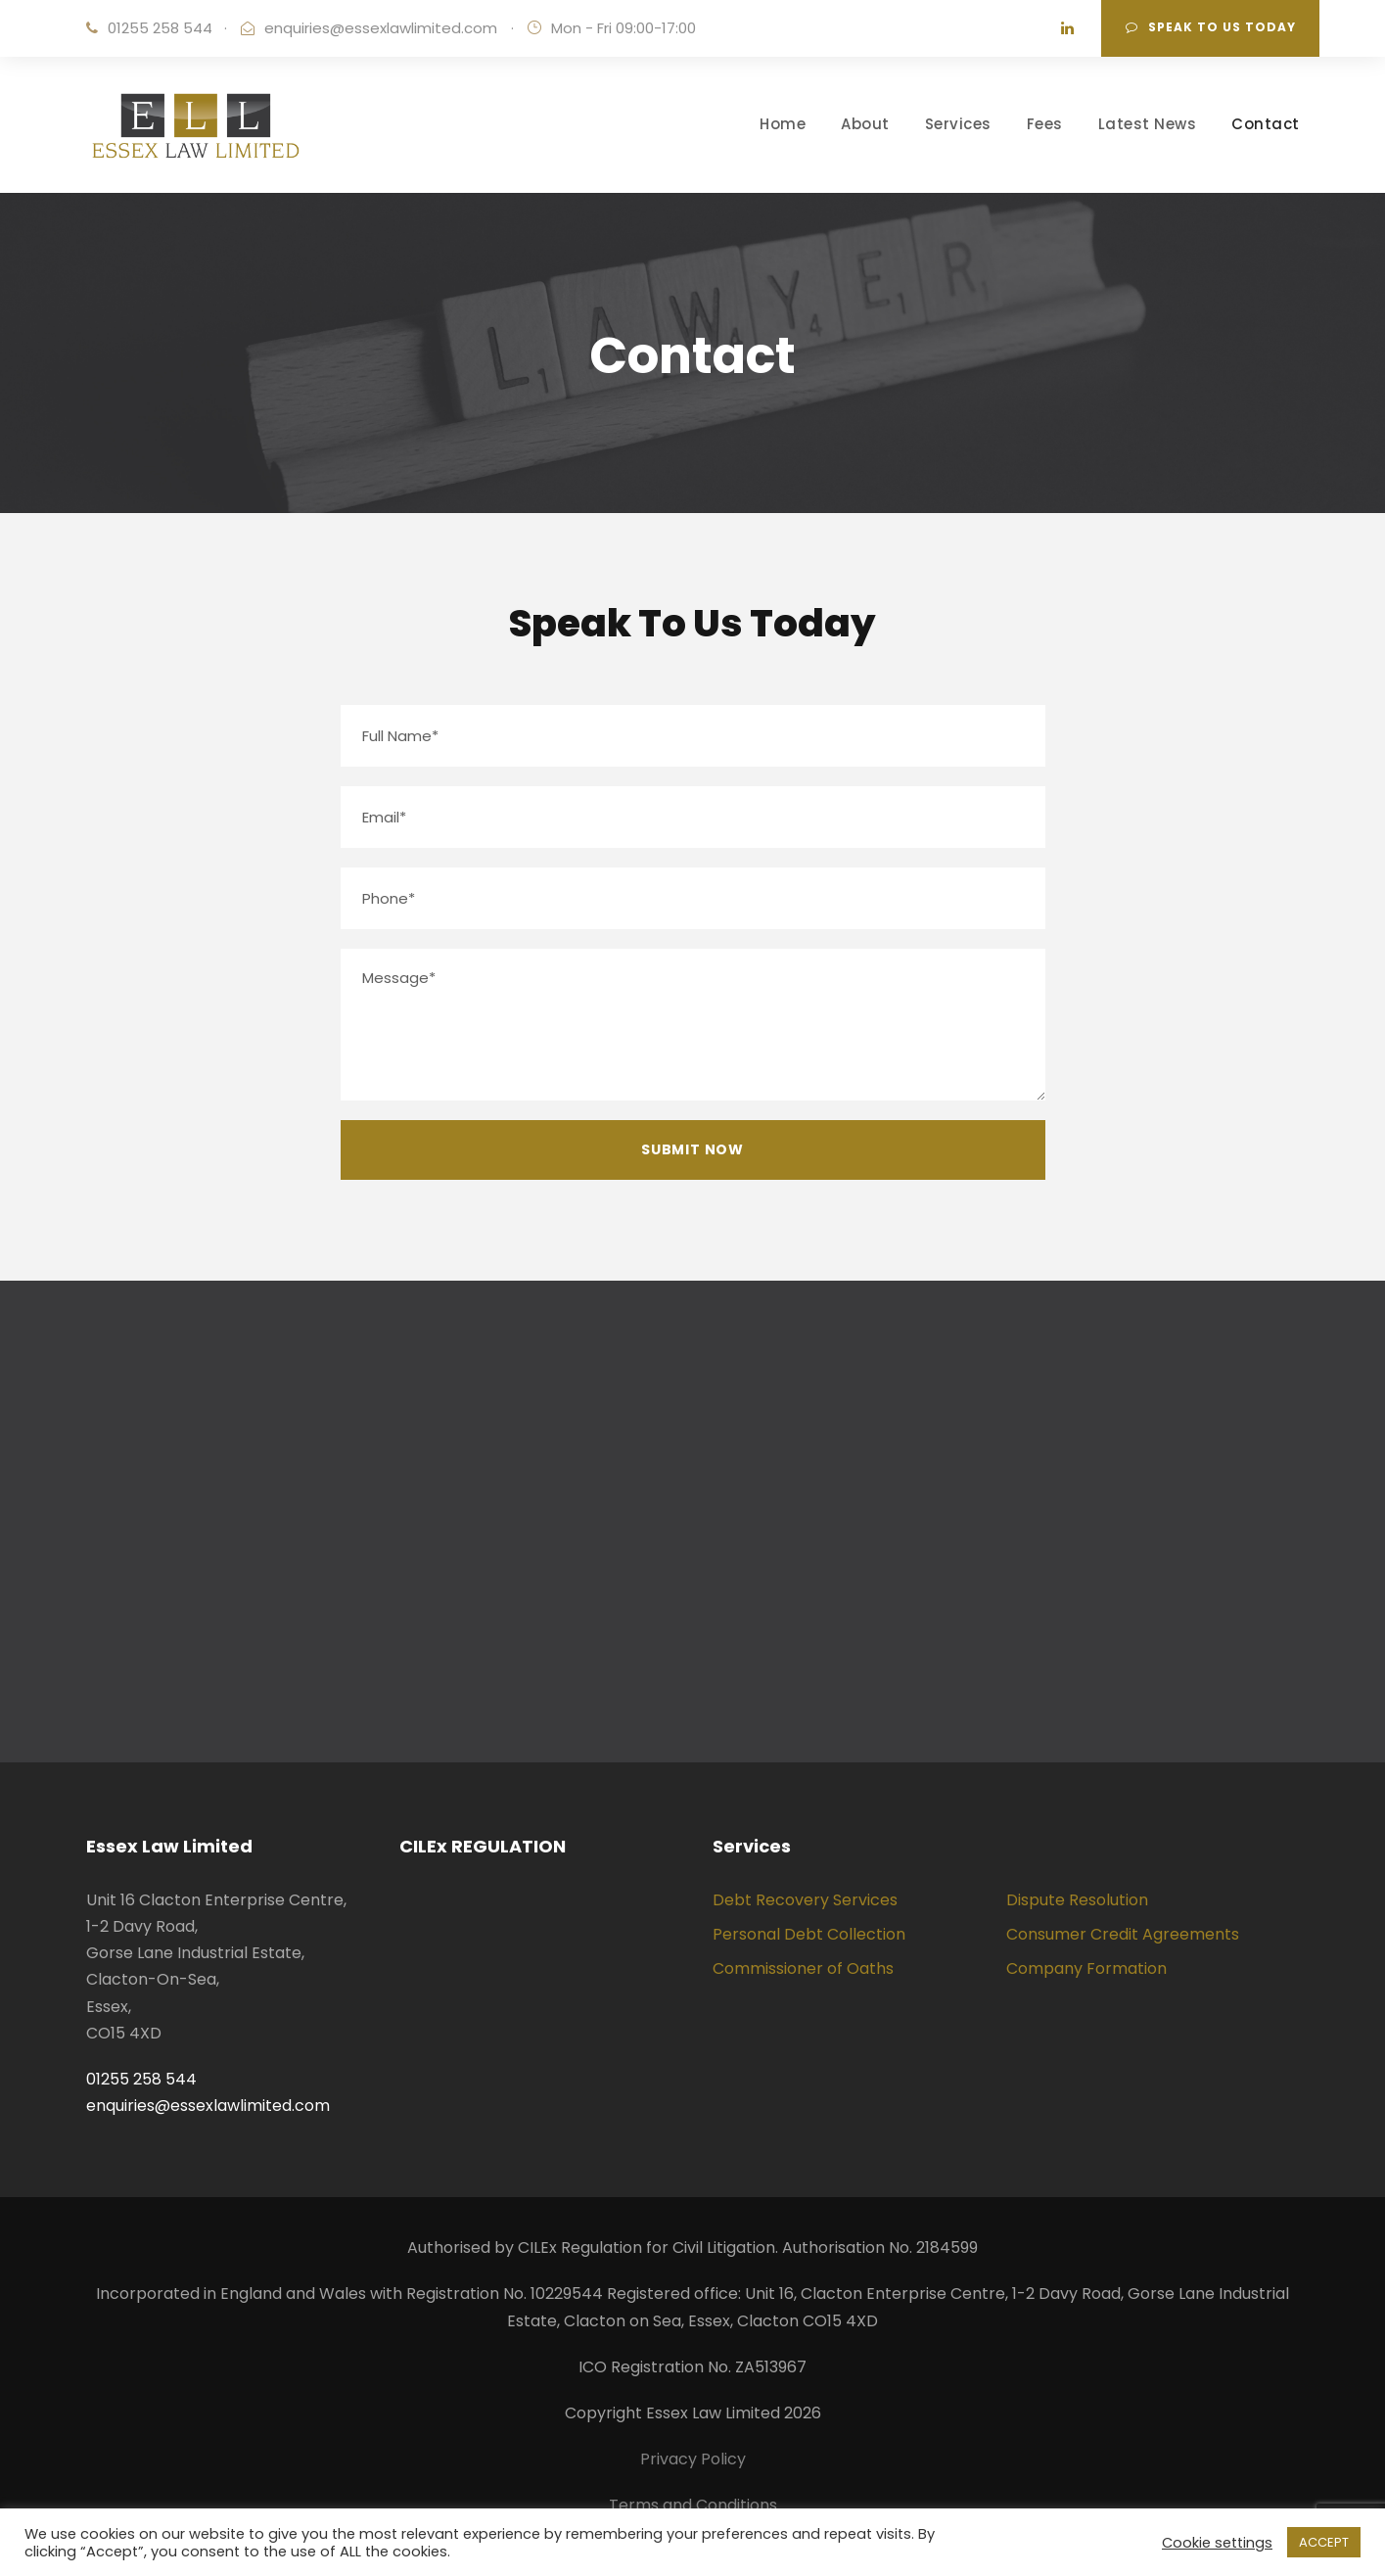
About (865, 124)
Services (958, 124)
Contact (1265, 124)
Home (783, 124)
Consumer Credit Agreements (1122, 1934)
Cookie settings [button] (1217, 2543)
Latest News (1147, 124)
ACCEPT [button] (1324, 2542)
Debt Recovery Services (805, 1900)
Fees (1045, 124)
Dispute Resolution (1077, 1900)
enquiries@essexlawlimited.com (380, 28)
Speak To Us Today (1211, 27)
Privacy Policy (693, 2459)
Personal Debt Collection (809, 1934)
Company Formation (1086, 1968)
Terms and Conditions (693, 2505)
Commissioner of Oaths (803, 1968)
